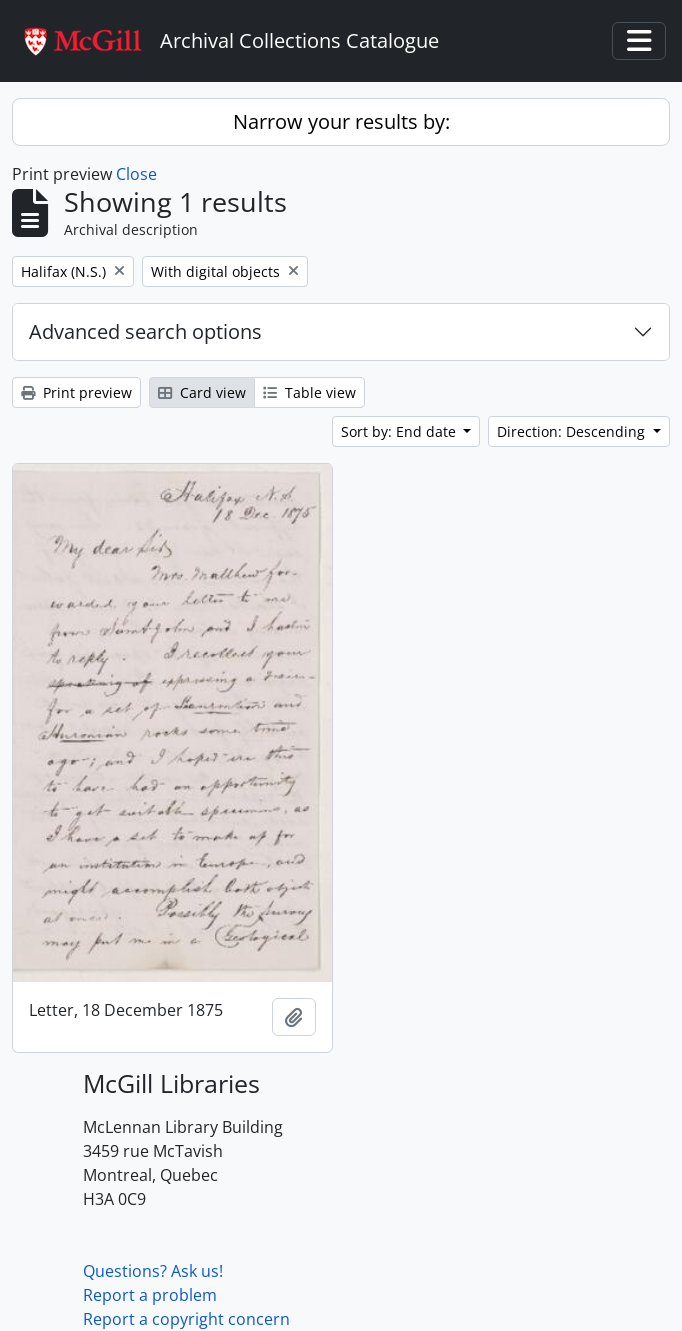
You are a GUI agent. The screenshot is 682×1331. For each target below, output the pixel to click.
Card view (202, 392)
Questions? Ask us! (153, 1271)
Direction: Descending (573, 431)
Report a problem (150, 1295)
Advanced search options (145, 331)
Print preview (76, 392)
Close (136, 174)
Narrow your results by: (341, 121)
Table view (309, 392)
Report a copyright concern (186, 1319)
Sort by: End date (400, 431)
